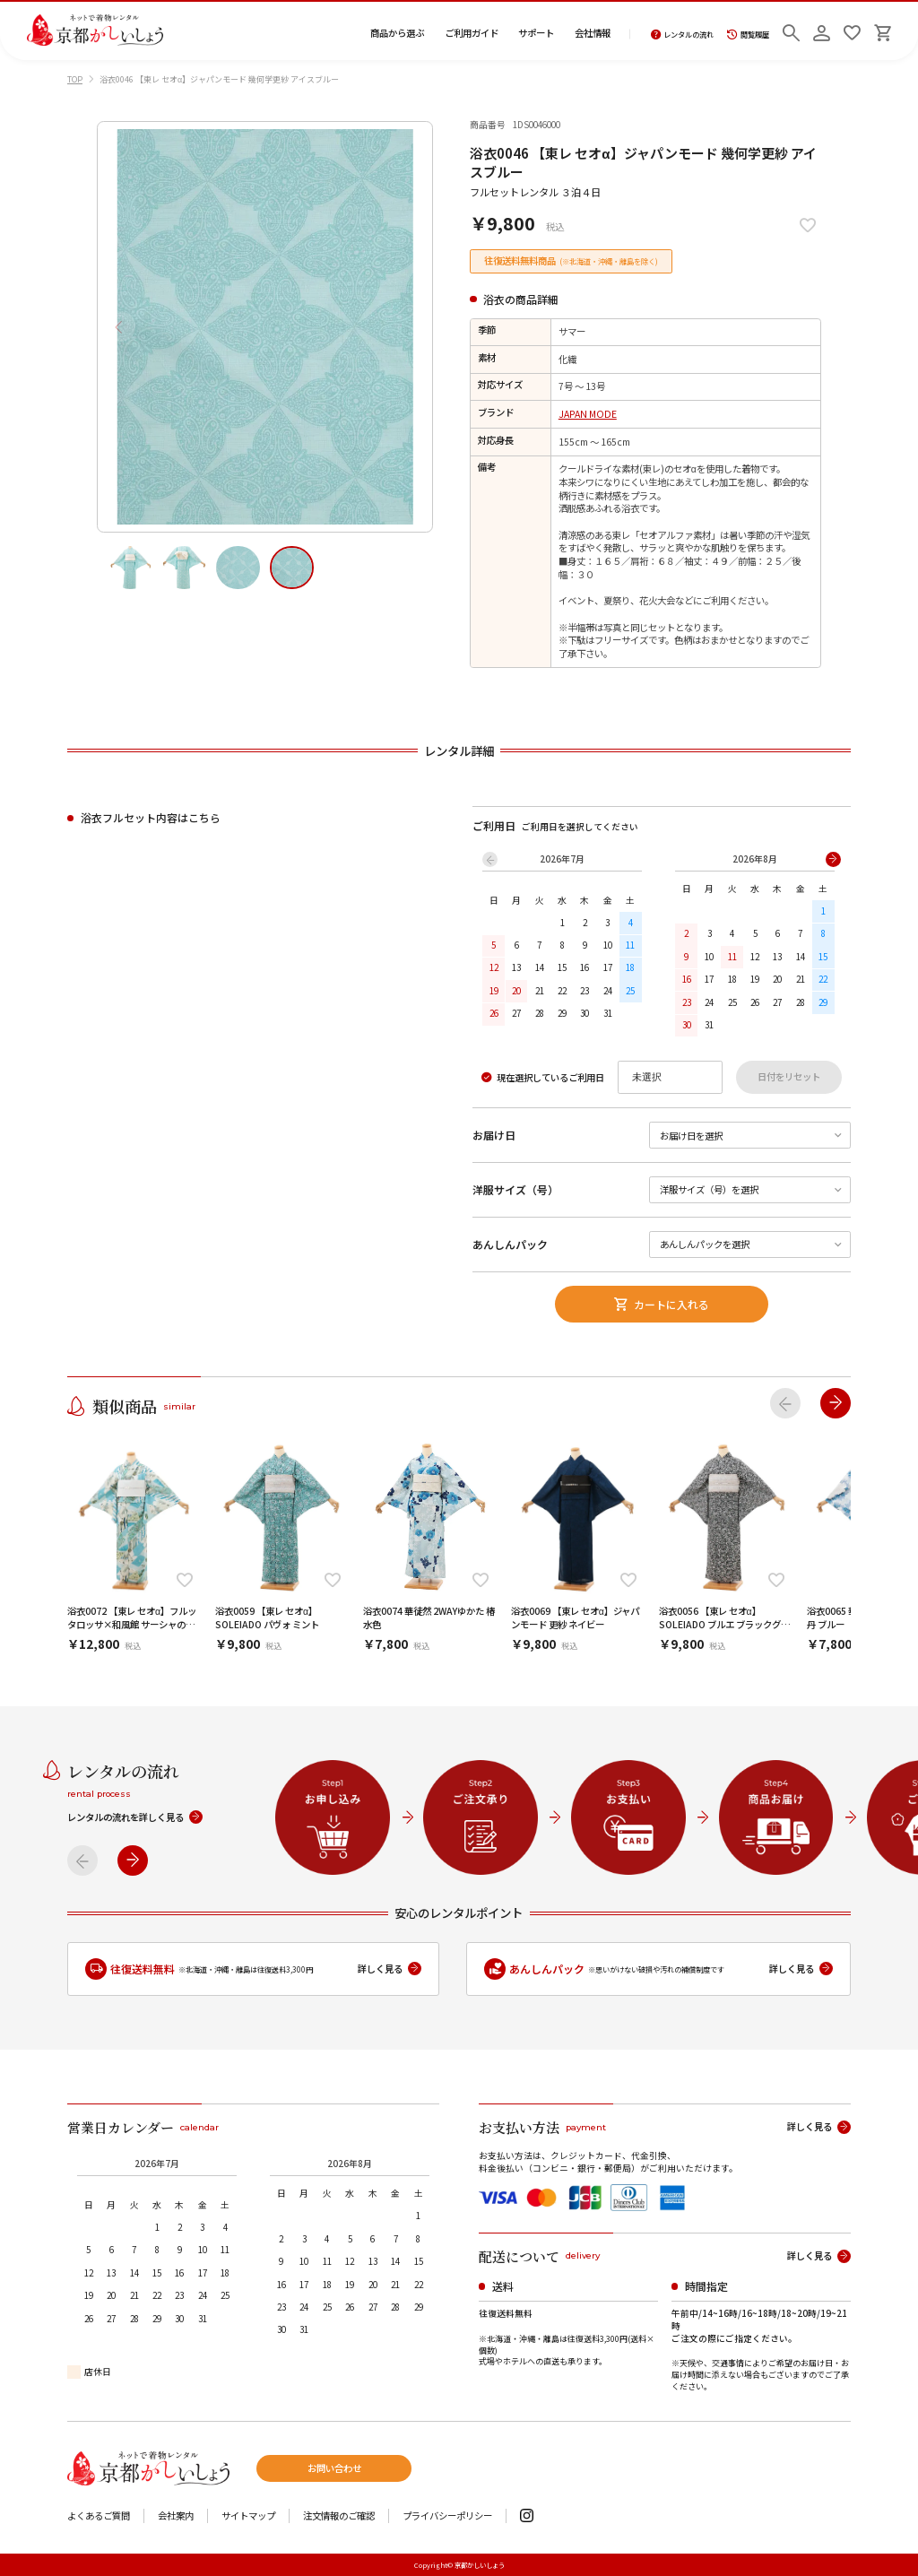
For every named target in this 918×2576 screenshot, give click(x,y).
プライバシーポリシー (447, 2516)
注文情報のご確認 (339, 2516)
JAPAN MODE (588, 414)
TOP (74, 79)
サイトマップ (248, 2516)
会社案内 (176, 2516)
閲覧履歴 (748, 34)
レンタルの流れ (682, 34)
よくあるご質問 (98, 2516)
